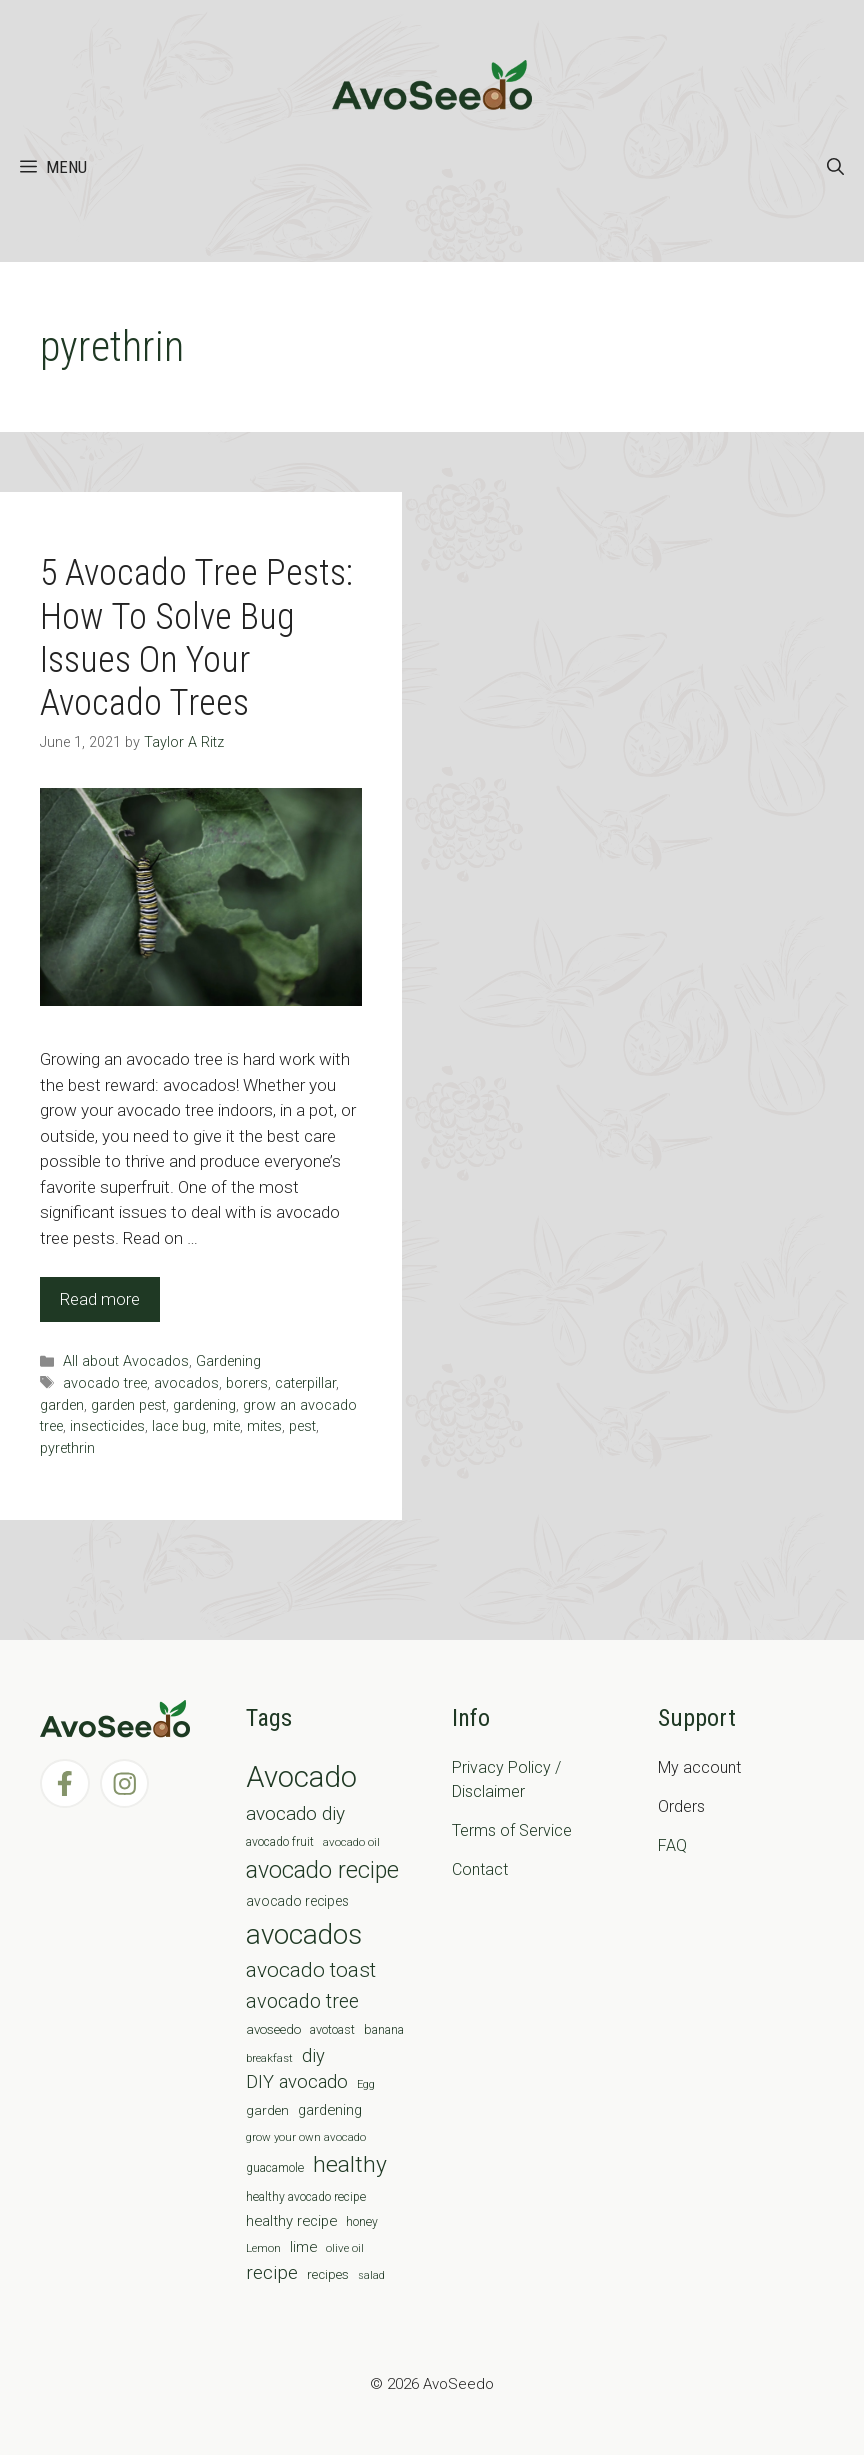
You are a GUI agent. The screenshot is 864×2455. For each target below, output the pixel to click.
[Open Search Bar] (835, 167)
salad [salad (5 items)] (371, 2275)
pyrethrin (67, 1448)
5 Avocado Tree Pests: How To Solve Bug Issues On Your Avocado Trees (196, 638)
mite (226, 1426)
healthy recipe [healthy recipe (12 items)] (291, 2221)
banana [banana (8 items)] (384, 2029)
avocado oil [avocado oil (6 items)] (351, 1842)
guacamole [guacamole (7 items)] (275, 2168)
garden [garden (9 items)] (267, 2110)
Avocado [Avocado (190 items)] (301, 1777)
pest (302, 1426)
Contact (480, 1869)
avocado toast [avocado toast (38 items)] (311, 1970)
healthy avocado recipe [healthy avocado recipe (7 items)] (306, 2197)
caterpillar (305, 1383)
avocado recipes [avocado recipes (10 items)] (297, 1901)
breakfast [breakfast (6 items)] (269, 2058)
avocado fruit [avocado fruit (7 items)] (280, 1842)
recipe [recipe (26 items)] (272, 2273)
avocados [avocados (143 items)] (304, 1934)
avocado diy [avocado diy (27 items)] (295, 1813)
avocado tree (105, 1383)
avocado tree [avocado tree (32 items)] (302, 2001)
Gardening (228, 1361)
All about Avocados (126, 1361)
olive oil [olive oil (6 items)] (345, 2248)
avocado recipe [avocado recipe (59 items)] (322, 1870)
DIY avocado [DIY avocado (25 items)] (297, 2082)
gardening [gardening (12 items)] (330, 2110)
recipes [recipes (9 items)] (328, 2274)
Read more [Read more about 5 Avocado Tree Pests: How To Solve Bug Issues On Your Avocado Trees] (100, 1299)
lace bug (179, 1426)
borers (247, 1383)
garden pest (128, 1405)
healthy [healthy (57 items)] (350, 2164)
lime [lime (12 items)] (303, 2247)
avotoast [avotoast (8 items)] (332, 2029)
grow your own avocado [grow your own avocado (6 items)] (306, 2137)
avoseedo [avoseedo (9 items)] (273, 2029)
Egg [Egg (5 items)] (366, 2084)
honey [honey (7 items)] (362, 2222)
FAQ (672, 1845)
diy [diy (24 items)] (313, 2055)
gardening (204, 1405)
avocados (186, 1383)
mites (264, 1426)
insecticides (107, 1426)
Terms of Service (512, 1830)
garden (62, 1405)
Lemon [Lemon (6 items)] (263, 2248)
